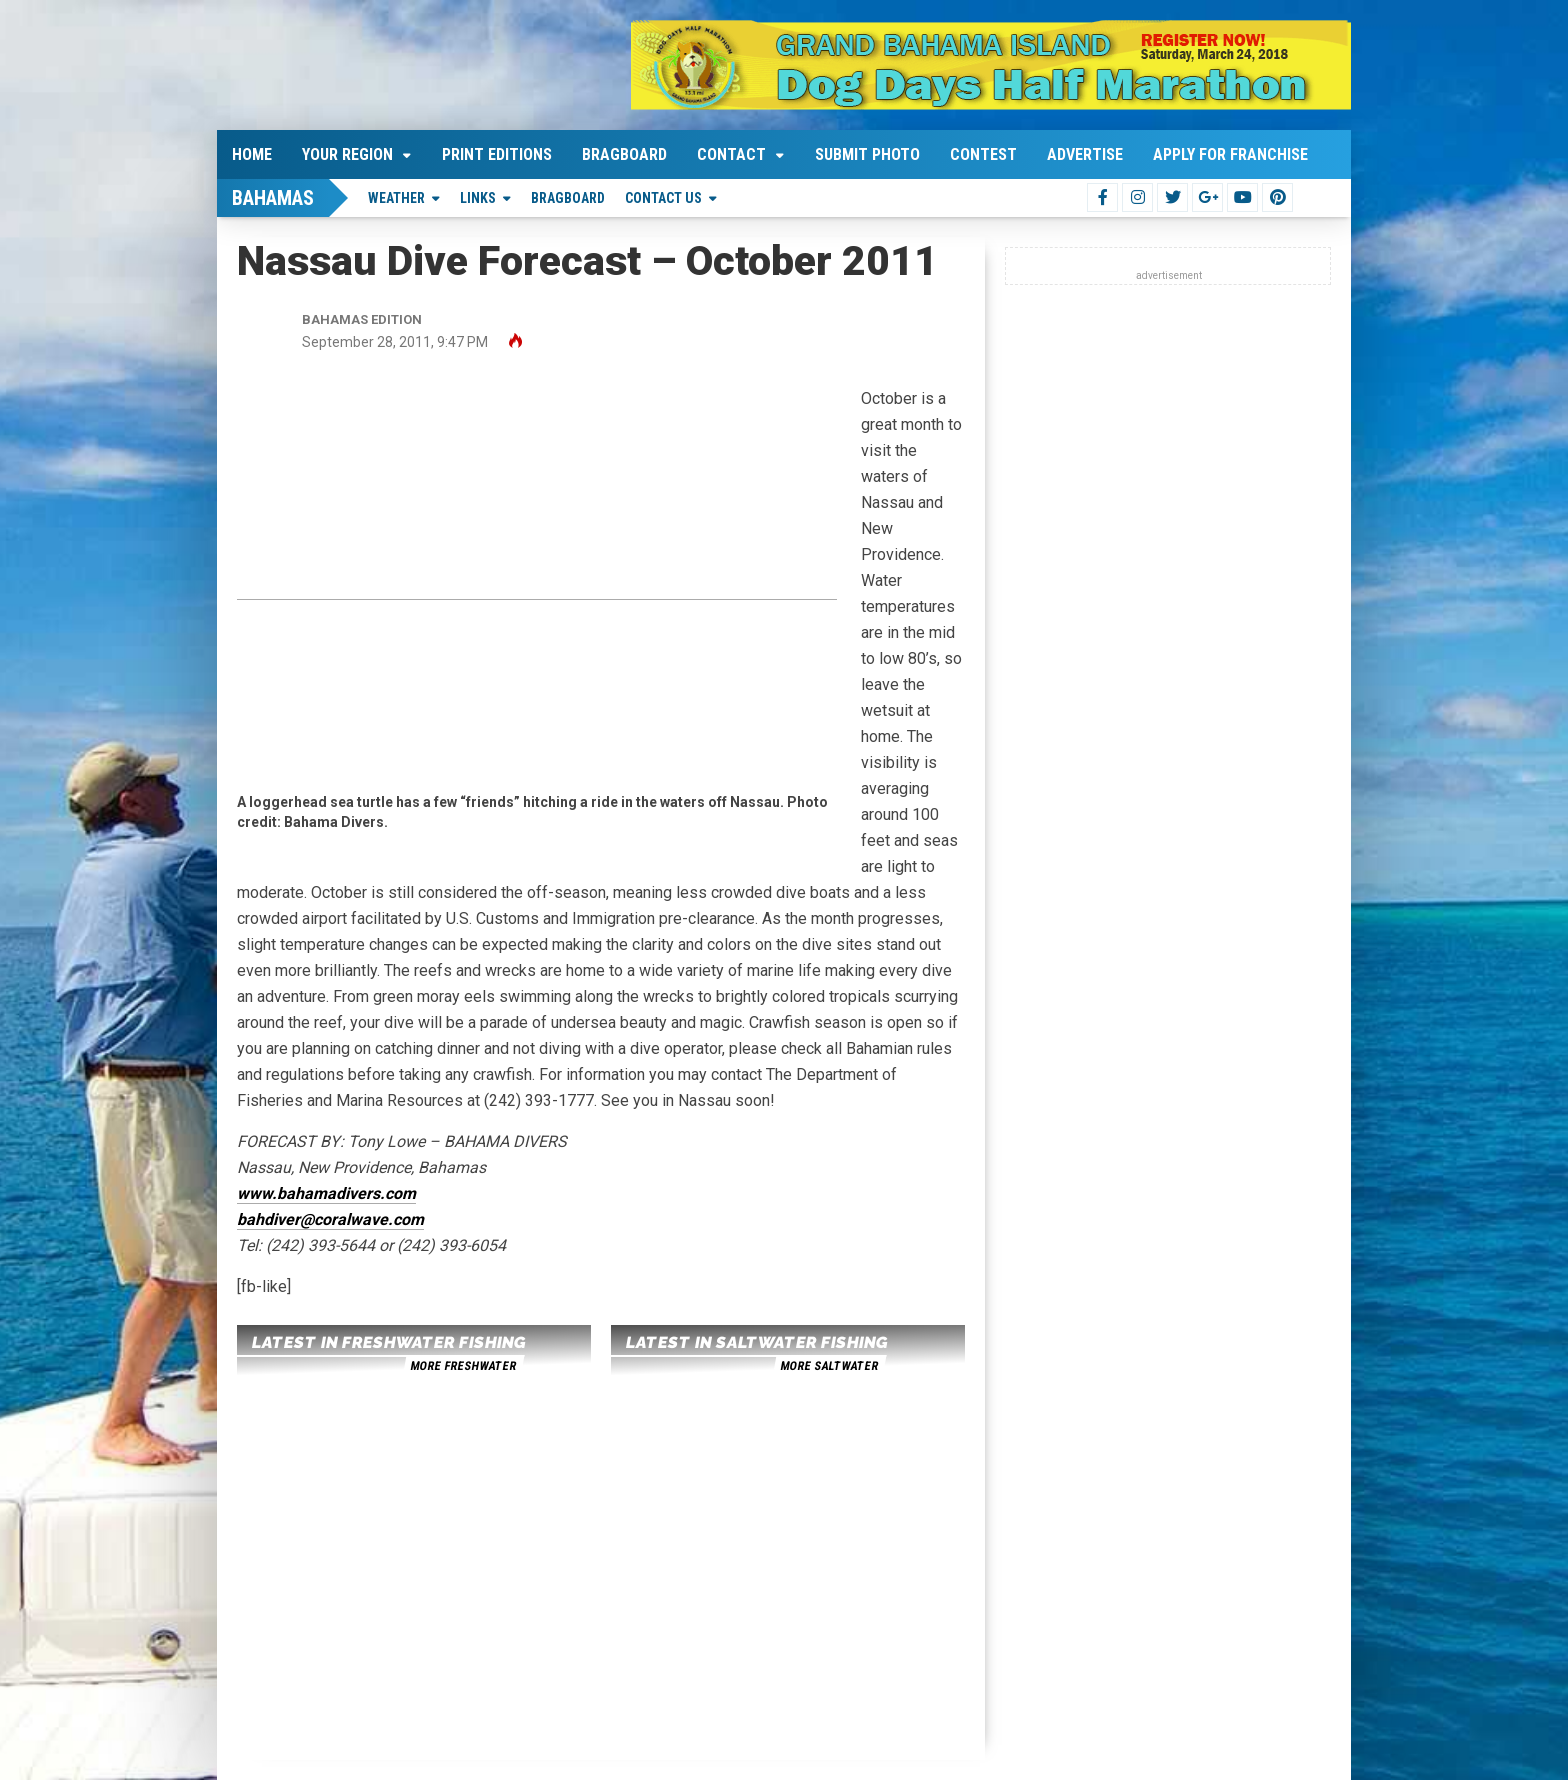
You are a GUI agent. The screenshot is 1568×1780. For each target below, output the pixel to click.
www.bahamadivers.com (326, 1193)
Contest (983, 154)
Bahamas (273, 198)
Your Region (347, 154)
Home (252, 154)
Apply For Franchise (1230, 154)
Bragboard (624, 154)
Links (478, 198)
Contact (731, 154)
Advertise (1085, 154)
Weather (396, 198)
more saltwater (829, 1366)
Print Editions (497, 154)
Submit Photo (867, 154)
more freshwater (463, 1366)
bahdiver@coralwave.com (330, 1219)
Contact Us (663, 198)
